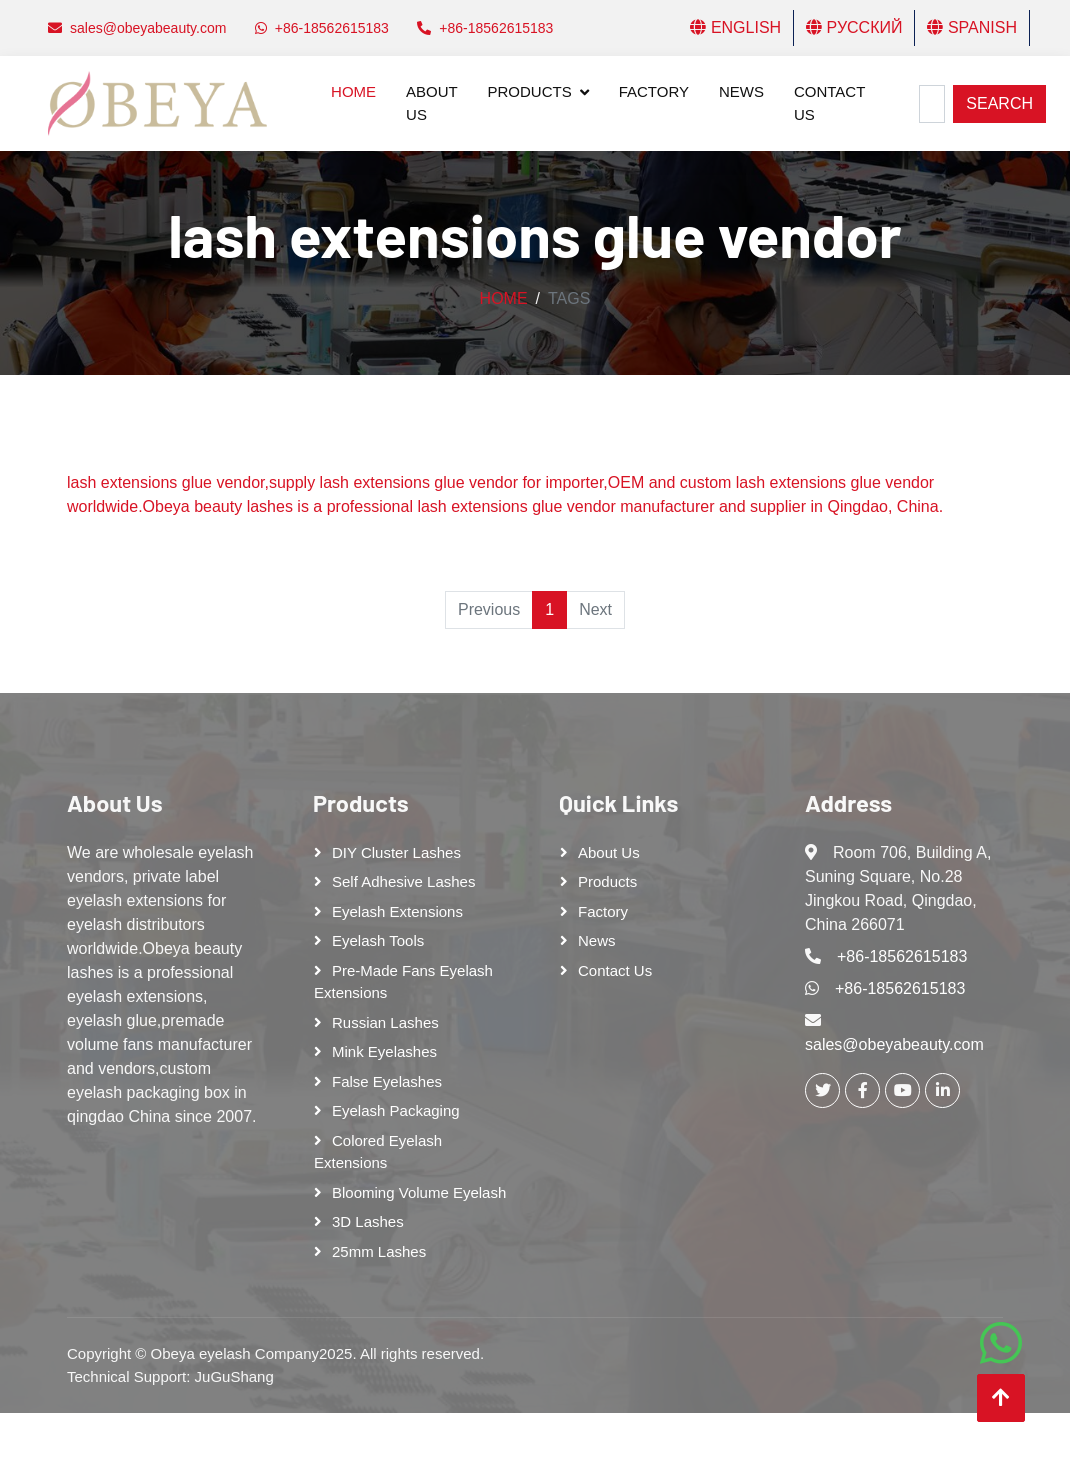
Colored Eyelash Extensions (378, 1152)
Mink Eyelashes (384, 1051)
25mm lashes (379, 1251)
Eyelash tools (378, 940)
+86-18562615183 (902, 956)
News (741, 91)
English (735, 27)
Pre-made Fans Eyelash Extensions (403, 982)
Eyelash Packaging (396, 1110)
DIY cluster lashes (396, 852)
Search (999, 103)
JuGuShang (234, 1376)
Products (530, 91)
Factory (654, 91)
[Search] (932, 104)
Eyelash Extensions (397, 911)
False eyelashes (387, 1081)
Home (353, 91)
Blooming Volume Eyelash (419, 1192)
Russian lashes (385, 1022)
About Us (431, 103)
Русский (854, 27)
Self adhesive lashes (403, 881)
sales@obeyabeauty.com (894, 1044)
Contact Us (829, 103)
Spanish (972, 27)
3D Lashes (368, 1221)
